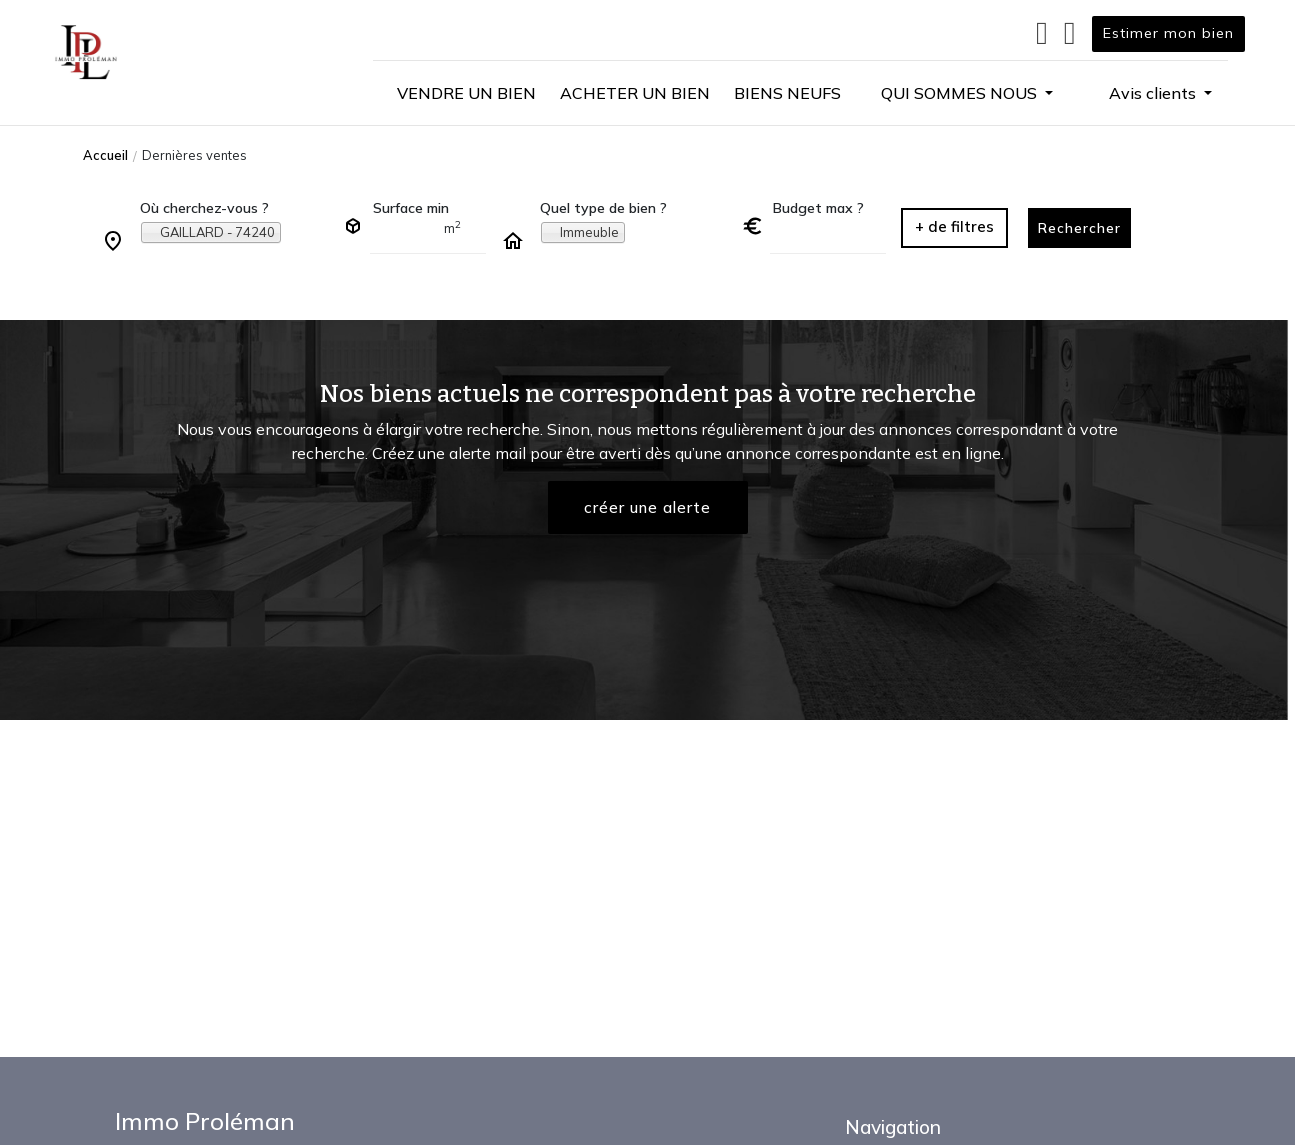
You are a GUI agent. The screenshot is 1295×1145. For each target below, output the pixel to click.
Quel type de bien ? (603, 208)
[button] (967, 93)
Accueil (105, 155)
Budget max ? (818, 208)
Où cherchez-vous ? (204, 208)
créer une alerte (648, 508)
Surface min (411, 208)
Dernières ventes (194, 155)
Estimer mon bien (1168, 33)
